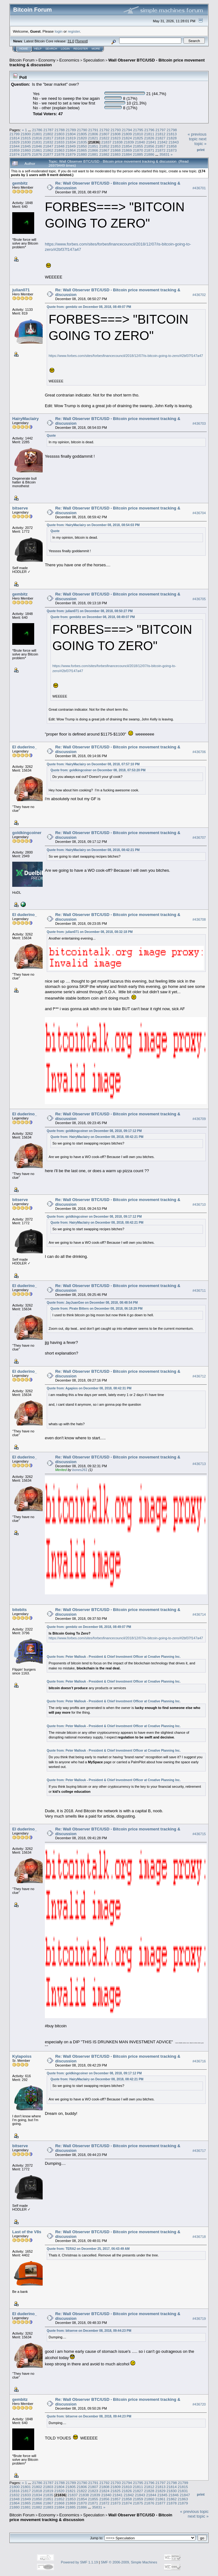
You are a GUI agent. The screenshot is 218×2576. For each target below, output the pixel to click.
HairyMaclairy (25, 418)
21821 (93, 138)
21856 (149, 146)
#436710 (199, 1204)
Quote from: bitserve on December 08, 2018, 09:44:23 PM (89, 2330)
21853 (115, 146)
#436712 (199, 1376)
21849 (71, 146)
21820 (82, 138)
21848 (59, 146)
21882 (104, 154)
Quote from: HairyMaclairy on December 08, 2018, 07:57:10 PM (93, 764)
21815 (26, 138)
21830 (26, 142)
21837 (106, 142)
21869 (127, 150)
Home (23, 48)
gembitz (20, 183)
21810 (138, 134)
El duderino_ (24, 747)
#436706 (199, 752)
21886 (149, 154)
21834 (71, 142)
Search (51, 48)
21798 (172, 130)
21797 (161, 130)
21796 (149, 130)
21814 (14, 138)
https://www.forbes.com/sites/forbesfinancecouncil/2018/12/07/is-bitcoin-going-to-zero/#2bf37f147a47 (126, 356)
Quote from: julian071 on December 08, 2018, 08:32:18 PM (90, 932)
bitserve (20, 508)
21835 (82, 142)
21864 (71, 150)
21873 (172, 150)
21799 (14, 134)
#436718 (199, 2237)
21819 (71, 138)
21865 (82, 150)
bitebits (19, 1609)
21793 (116, 130)
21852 (104, 146)
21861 (37, 150)
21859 (14, 150)
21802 (48, 134)
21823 (115, 138)
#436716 (199, 2061)
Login (65, 48)
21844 (14, 146)
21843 (173, 142)
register (74, 31)
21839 (129, 142)
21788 (60, 130)
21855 (138, 146)
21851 (93, 146)
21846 (37, 146)
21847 (48, 146)
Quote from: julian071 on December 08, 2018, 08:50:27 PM (90, 611)
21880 (82, 154)
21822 (104, 138)
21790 (82, 130)
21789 (71, 130)
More (96, 48)
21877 (48, 154)
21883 (115, 154)
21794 (127, 130)
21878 (59, 154)
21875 (26, 154)
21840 (140, 142)
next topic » (200, 141)
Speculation (93, 60)
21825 (138, 138)
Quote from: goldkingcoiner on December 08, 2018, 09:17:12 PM (94, 1131)
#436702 (199, 295)
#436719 (199, 2318)
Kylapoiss (21, 2056)
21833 (59, 142)
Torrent (81, 41)
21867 (104, 150)
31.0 (70, 41)
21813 (172, 134)
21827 (160, 138)
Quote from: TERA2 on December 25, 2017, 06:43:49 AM (88, 2248)
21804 (71, 134)
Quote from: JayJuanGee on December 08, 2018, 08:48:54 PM (92, 1302)
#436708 (199, 919)
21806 (93, 134)
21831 (37, 142)
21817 (48, 138)
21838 (117, 142)
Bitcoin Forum (22, 60)
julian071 (21, 290)
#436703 (199, 423)
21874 (14, 154)
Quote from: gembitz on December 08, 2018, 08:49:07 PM (89, 307)
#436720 (199, 2404)
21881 (93, 154)
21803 (59, 134)
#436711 (199, 1290)
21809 (127, 134)
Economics (69, 60)
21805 (82, 134)
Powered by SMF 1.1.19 (79, 2562)
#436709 (199, 1119)
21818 (59, 138)
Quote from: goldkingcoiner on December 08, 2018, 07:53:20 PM (98, 770)
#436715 (199, 1834)
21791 (93, 130)
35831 (164, 154)
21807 (104, 134)
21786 (37, 130)
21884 (127, 154)
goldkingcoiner (26, 832)
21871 (149, 150)
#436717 (199, 2151)
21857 (160, 146)
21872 (160, 150)
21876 (37, 154)
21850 (82, 146)
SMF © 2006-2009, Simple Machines (129, 2562)
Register (80, 48)
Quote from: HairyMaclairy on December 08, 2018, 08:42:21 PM (93, 850)
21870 (138, 150)
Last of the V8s (26, 2231)
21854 (127, 146)
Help (38, 48)
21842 (162, 142)
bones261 (79, 1470)
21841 (151, 142)
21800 (26, 134)
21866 (93, 150)
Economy (47, 60)
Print (201, 150)
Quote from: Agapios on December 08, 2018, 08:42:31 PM (89, 1388)
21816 (37, 138)
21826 (149, 138)
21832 (48, 142)
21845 (26, 146)
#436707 (199, 837)
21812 (160, 134)
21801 (37, 134)
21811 (149, 134)
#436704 (199, 513)
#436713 (199, 1464)
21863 (59, 150)
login (59, 31)
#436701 (199, 188)
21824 (127, 138)
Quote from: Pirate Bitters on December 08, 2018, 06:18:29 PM (96, 1308)
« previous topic (197, 136)
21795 (138, 130)
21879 (71, 154)
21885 (138, 154)
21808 (115, 134)
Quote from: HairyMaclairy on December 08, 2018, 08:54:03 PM (93, 525)
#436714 (199, 1614)
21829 (14, 142)
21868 (115, 150)
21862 (48, 150)
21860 (26, 150)
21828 (172, 138)
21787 (48, 130)
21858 (172, 146)
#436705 (199, 599)
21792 (104, 130)
